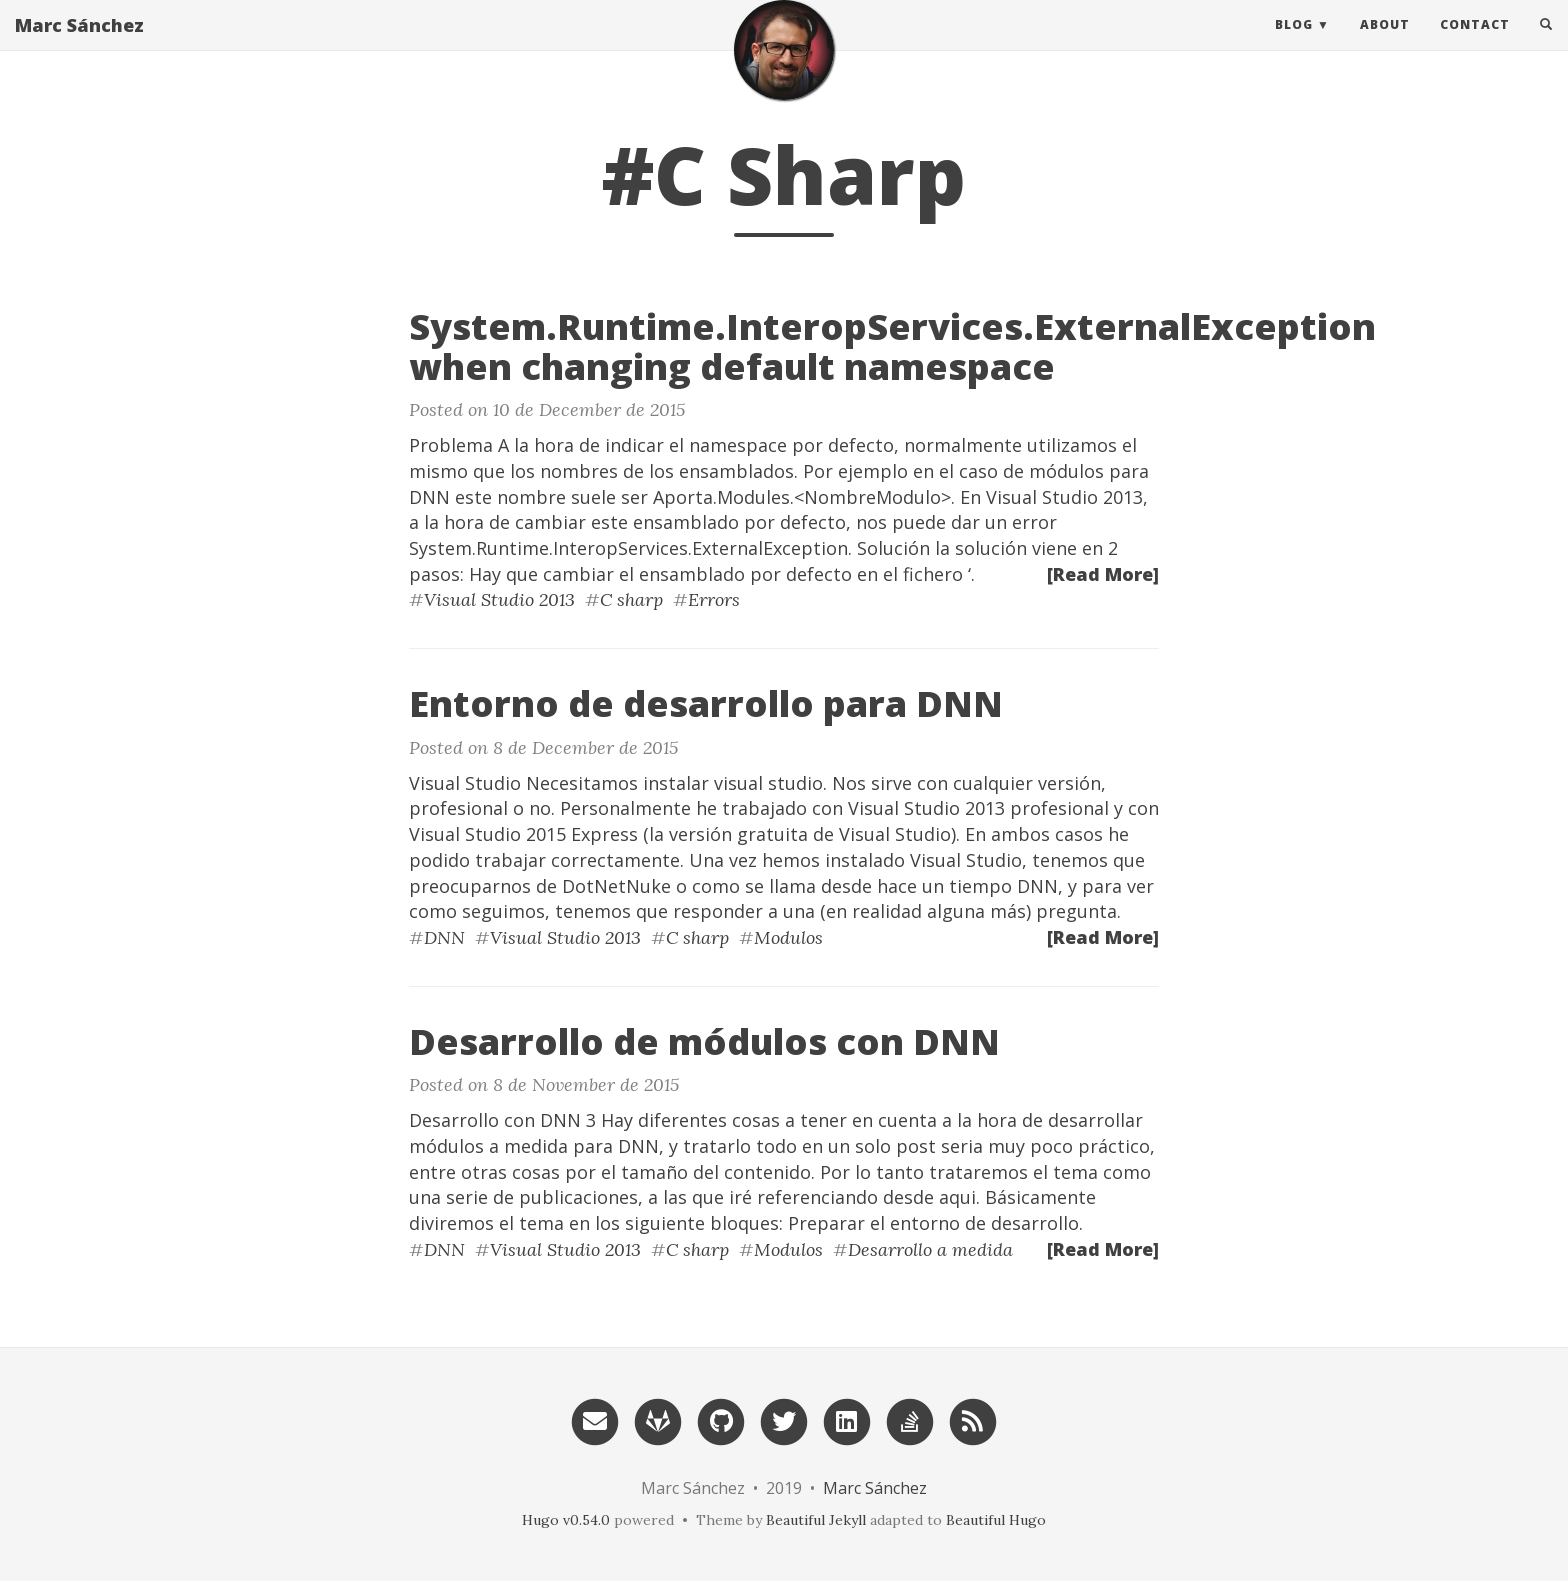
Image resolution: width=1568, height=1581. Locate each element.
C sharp (631, 599)
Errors (714, 599)
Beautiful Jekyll (816, 1520)
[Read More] (1103, 574)
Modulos (788, 937)
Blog (1294, 44)
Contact (1475, 44)
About (1385, 44)
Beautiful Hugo (996, 1520)
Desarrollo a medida (930, 1249)
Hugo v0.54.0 (566, 1520)
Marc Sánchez (79, 45)
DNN (444, 937)
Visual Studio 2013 (499, 599)
